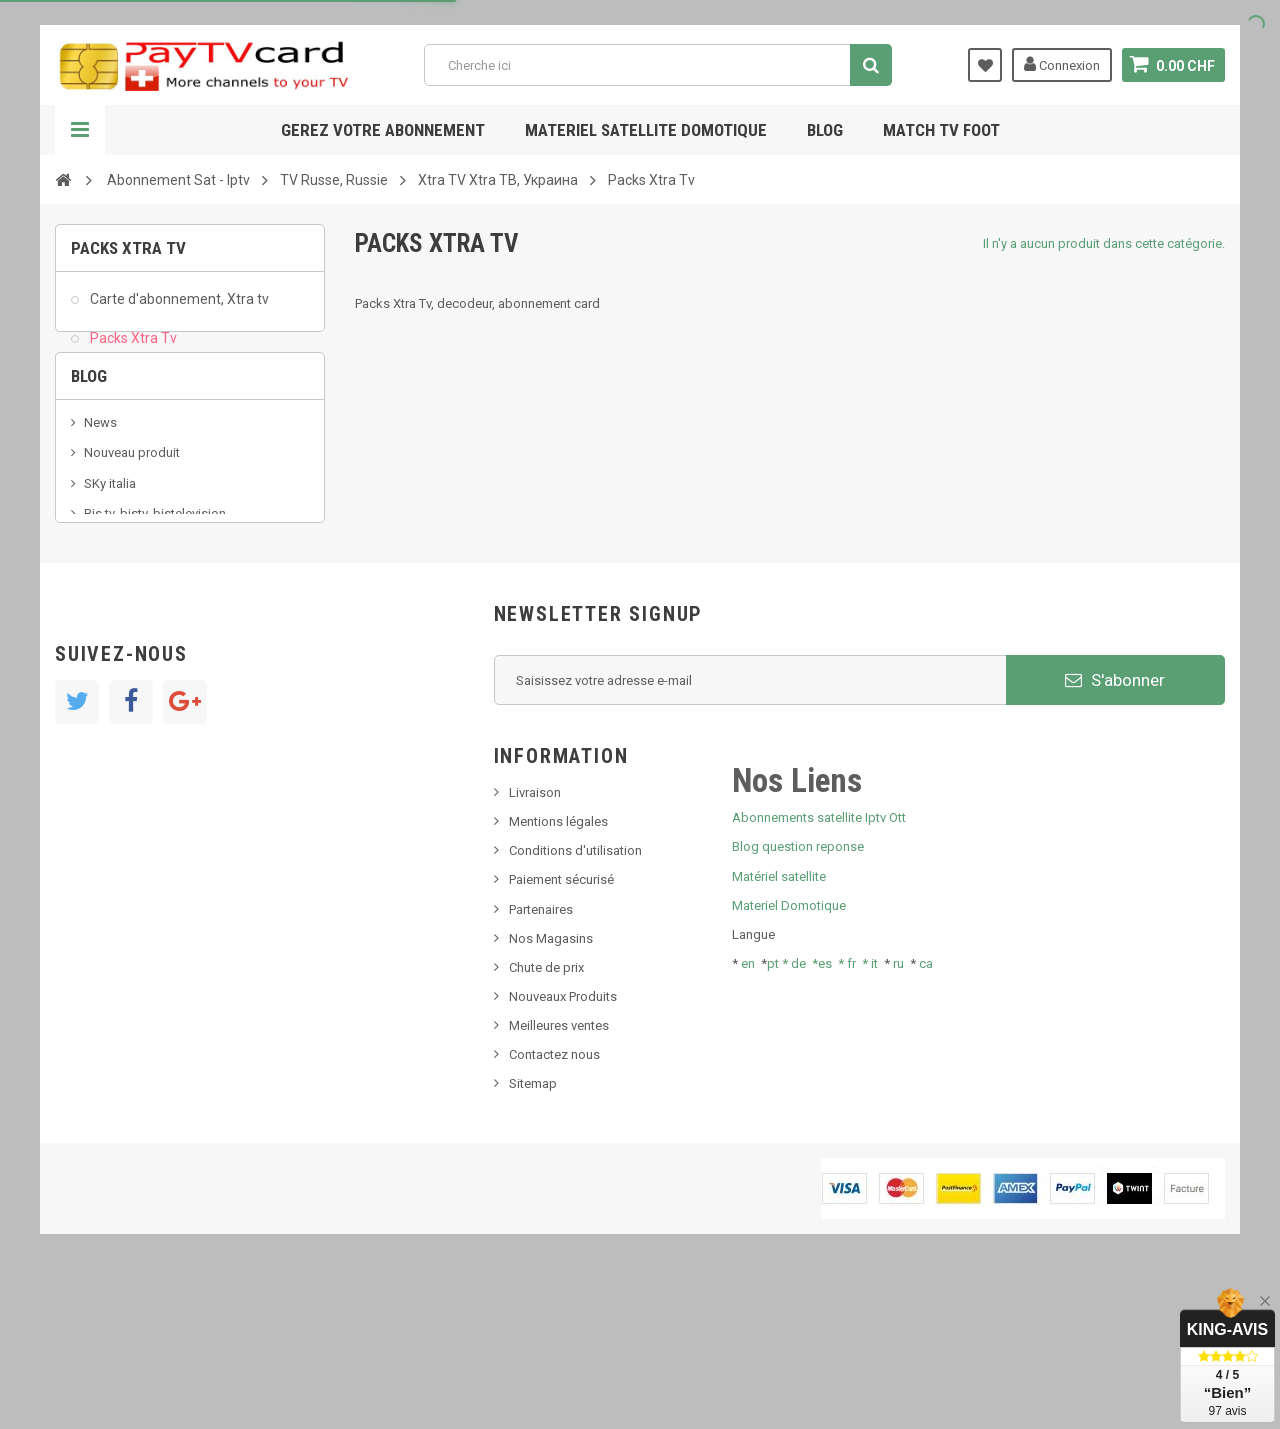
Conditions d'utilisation (575, 996)
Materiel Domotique (789, 1050)
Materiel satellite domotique (646, 130)
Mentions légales (558, 966)
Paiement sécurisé (561, 1025)
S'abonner (1115, 825)
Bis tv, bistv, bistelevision (155, 567)
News (100, 476)
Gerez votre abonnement (383, 130)
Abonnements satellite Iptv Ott (819, 963)
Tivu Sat (106, 597)
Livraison (535, 937)
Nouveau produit (132, 507)
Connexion (1062, 64)
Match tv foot (941, 130)
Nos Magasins (551, 1083)
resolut (104, 627)
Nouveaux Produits (563, 1141)
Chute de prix (546, 1112)
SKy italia (110, 537)
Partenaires (541, 1054)
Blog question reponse (798, 992)
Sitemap (533, 1229)
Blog (825, 130)
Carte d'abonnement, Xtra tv (178, 306)
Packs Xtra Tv (132, 344)
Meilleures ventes (559, 1170)
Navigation (80, 130)
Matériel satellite (779, 1021)
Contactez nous (554, 1200)
